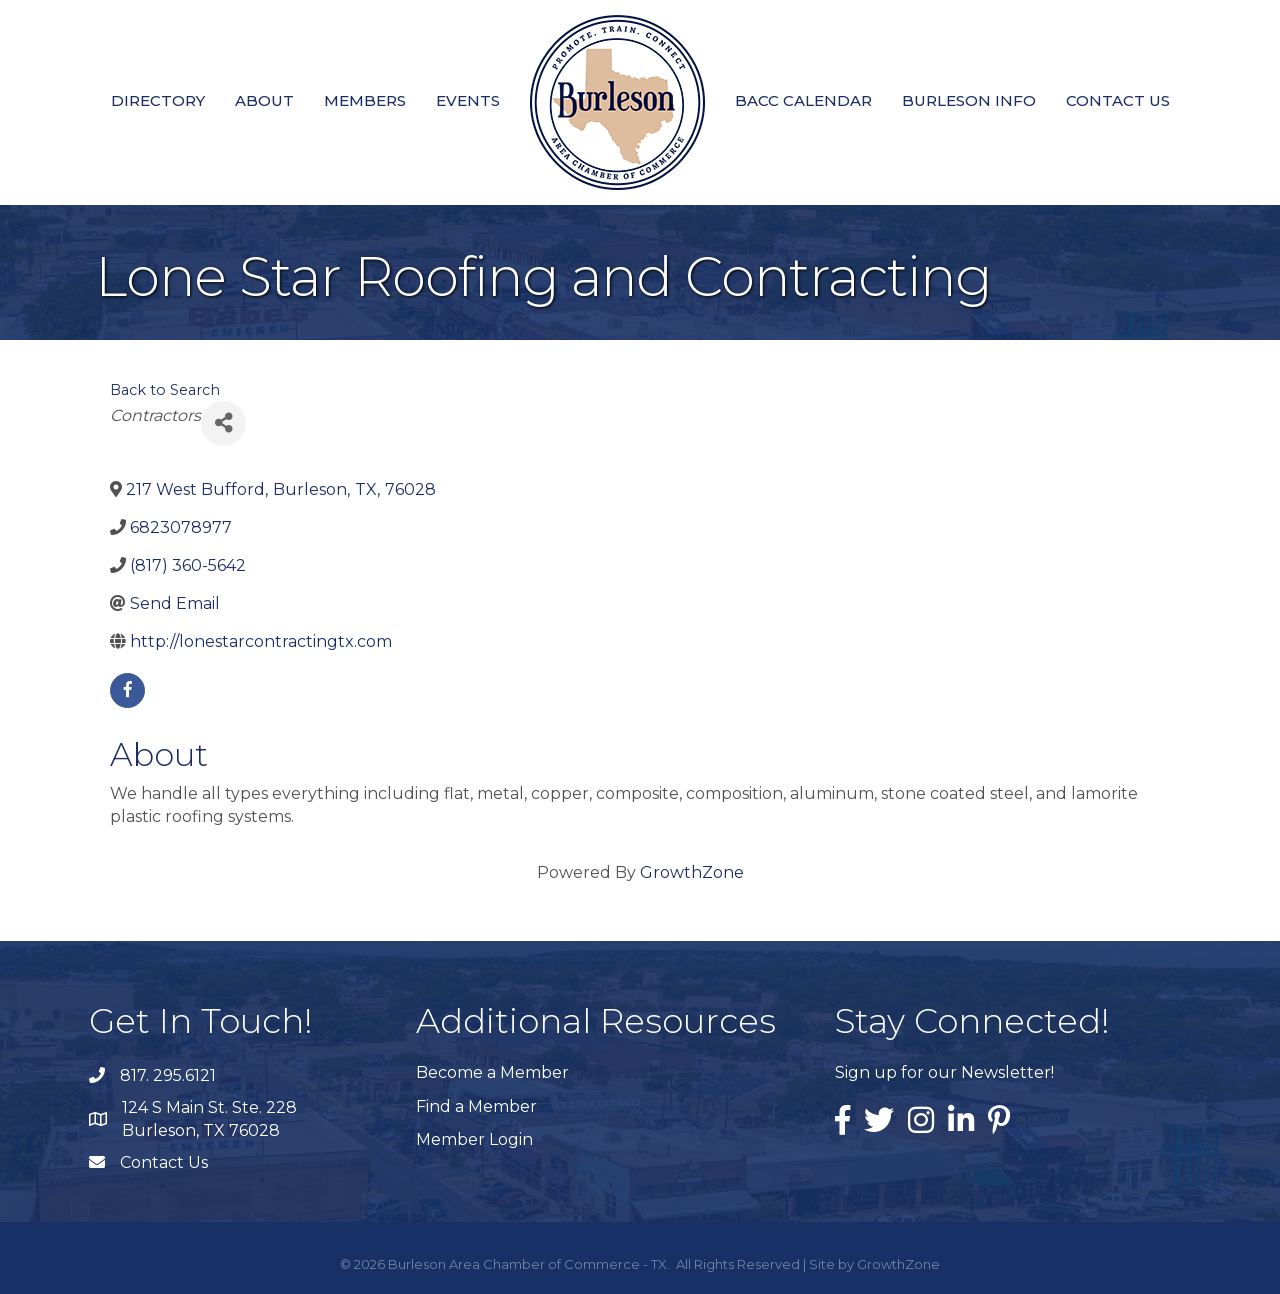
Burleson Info (969, 100)
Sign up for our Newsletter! (944, 1072)
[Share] (223, 423)
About (264, 100)
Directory (158, 100)
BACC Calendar (803, 100)
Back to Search (165, 390)
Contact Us (1118, 100)
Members (365, 100)
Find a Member (476, 1106)
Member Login (474, 1139)
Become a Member (492, 1072)
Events (468, 100)
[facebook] (127, 690)
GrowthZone (692, 872)
